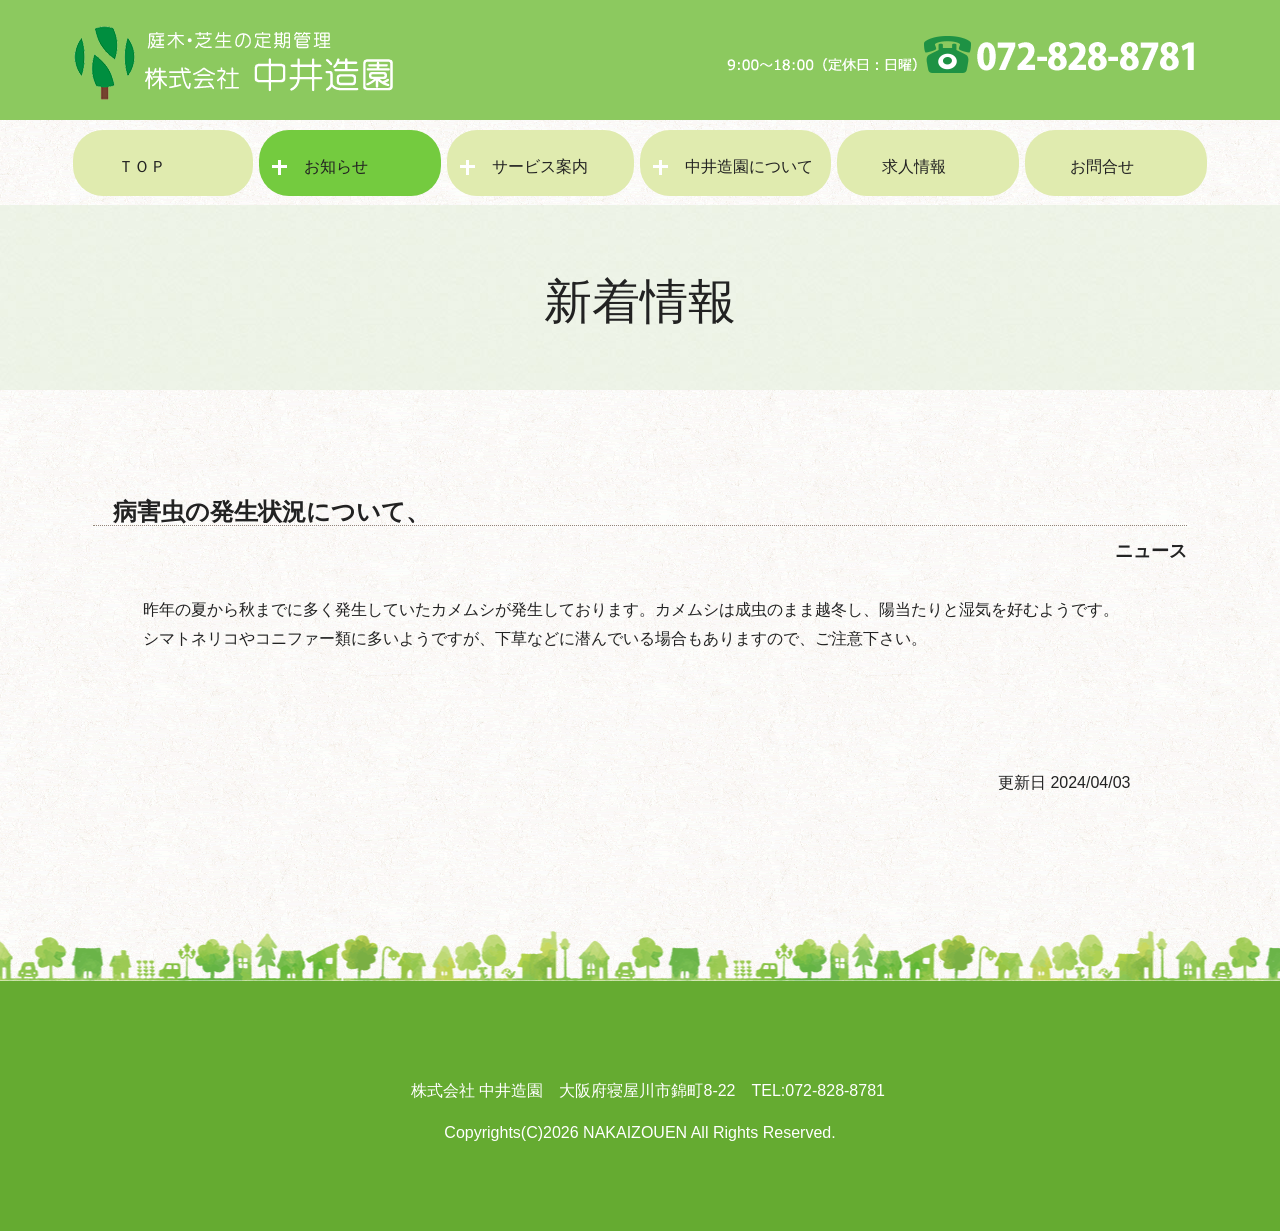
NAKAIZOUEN (635, 1132)
